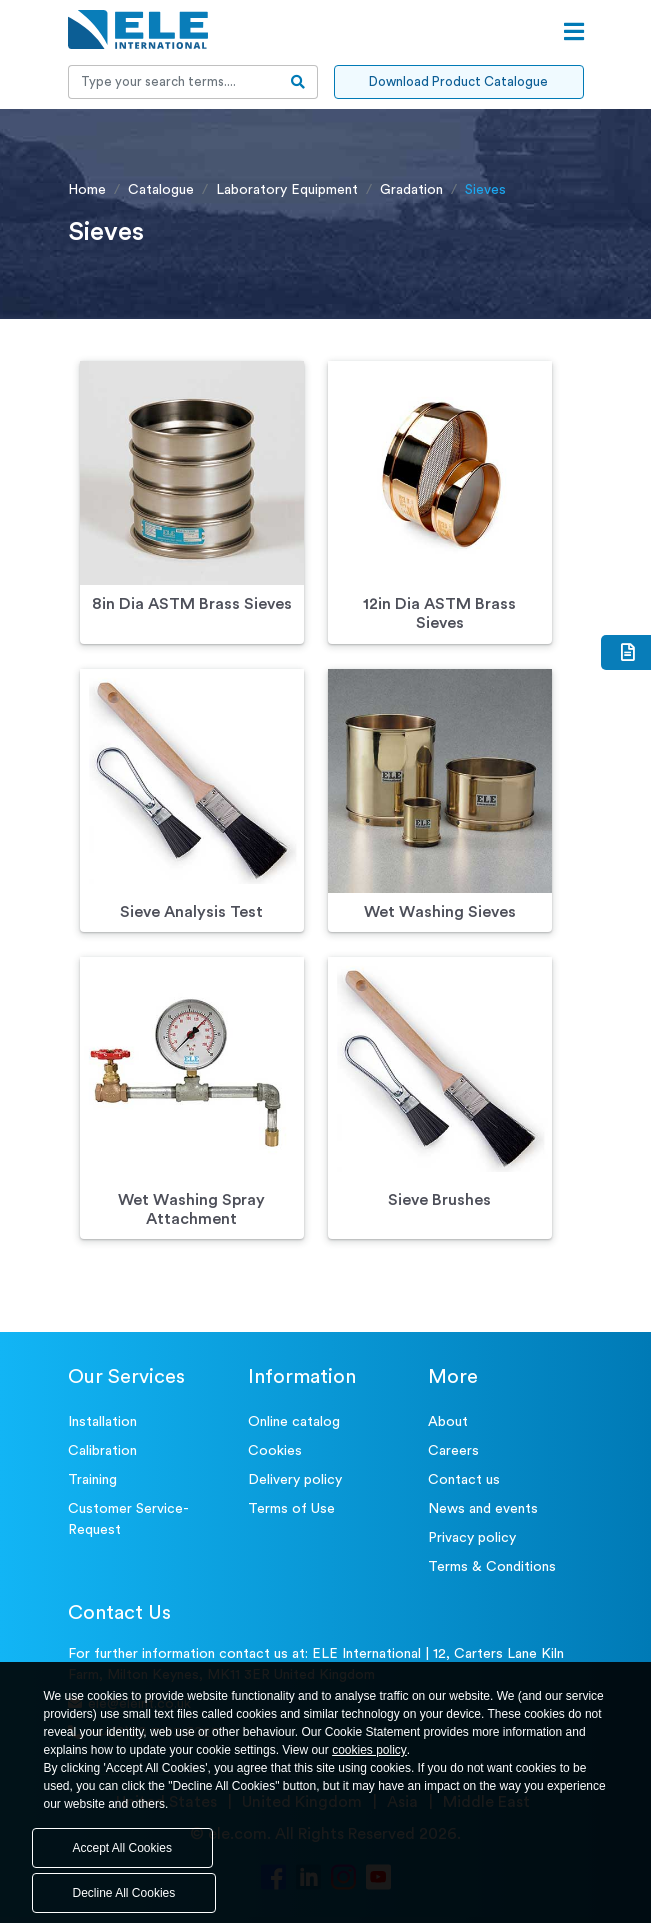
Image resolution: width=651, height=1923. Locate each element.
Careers (453, 1451)
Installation (102, 1422)
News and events (483, 1509)
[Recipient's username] (174, 82)
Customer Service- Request (128, 1519)
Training (92, 1480)
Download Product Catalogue (458, 81)
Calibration (102, 1451)
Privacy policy (472, 1538)
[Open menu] (574, 32)
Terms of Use (291, 1509)
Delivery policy (295, 1480)
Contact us (464, 1480)
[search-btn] (298, 82)
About (448, 1422)
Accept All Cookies (122, 1848)
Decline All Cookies (124, 1893)
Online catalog (294, 1422)
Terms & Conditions (492, 1567)
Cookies (275, 1451)
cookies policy (369, 1750)
